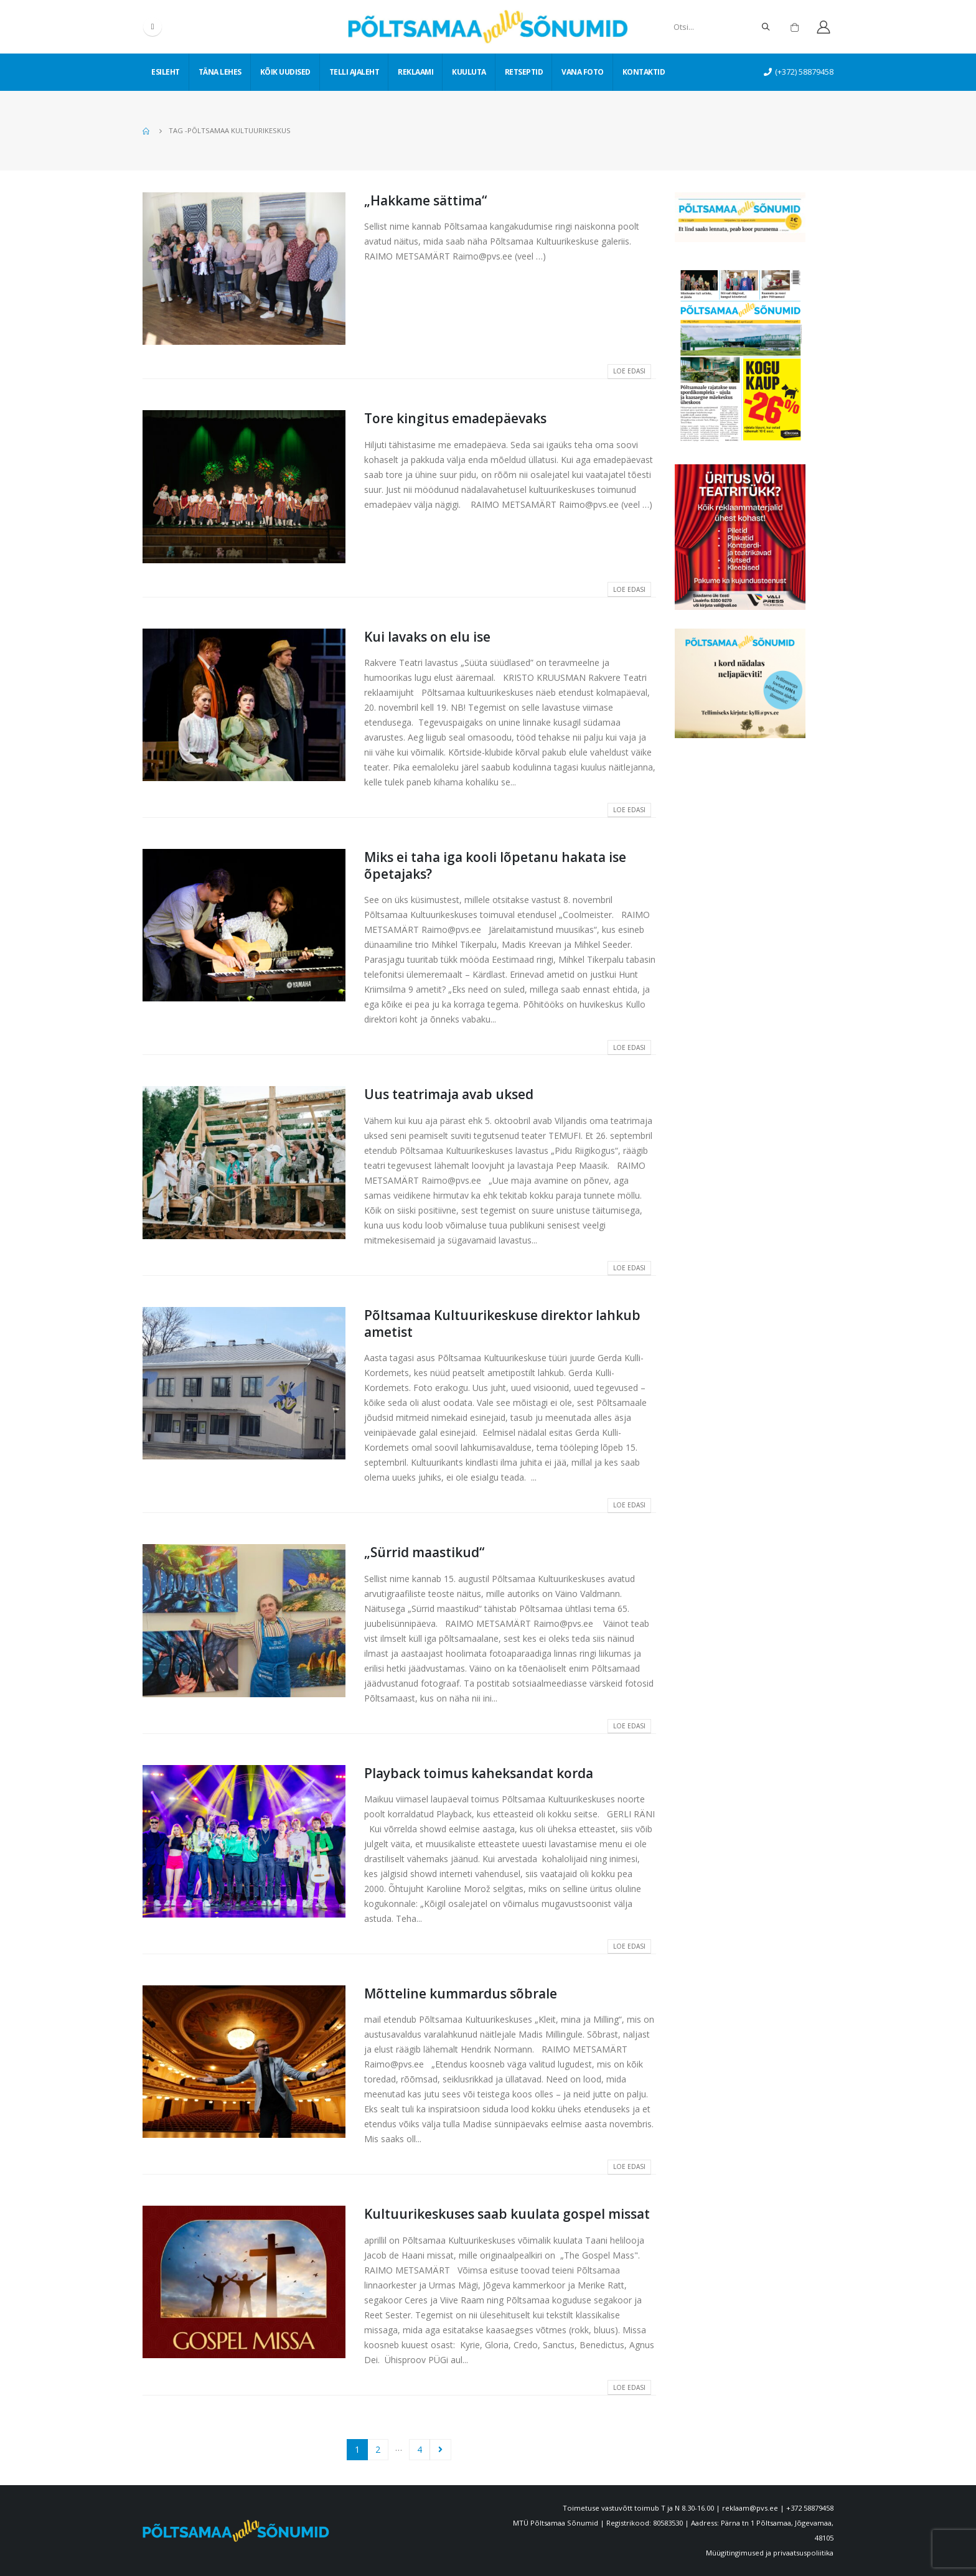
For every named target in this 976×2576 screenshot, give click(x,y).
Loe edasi (629, 371)
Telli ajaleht (354, 72)
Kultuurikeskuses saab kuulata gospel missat (507, 2213)
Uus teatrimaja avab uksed (448, 1094)
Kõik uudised (285, 72)
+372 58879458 (809, 2508)
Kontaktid (643, 72)
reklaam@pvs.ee (750, 2508)
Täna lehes (220, 72)
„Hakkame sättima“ (425, 200)
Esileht (165, 72)
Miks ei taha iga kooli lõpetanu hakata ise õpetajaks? (495, 865)
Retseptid (524, 72)
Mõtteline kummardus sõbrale (460, 1993)
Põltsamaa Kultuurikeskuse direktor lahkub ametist (502, 1323)
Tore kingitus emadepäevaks (455, 418)
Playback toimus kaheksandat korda (478, 1773)
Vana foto (582, 72)
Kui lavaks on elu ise (427, 636)
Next (440, 2450)
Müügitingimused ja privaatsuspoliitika (769, 2552)
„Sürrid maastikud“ (424, 1552)
